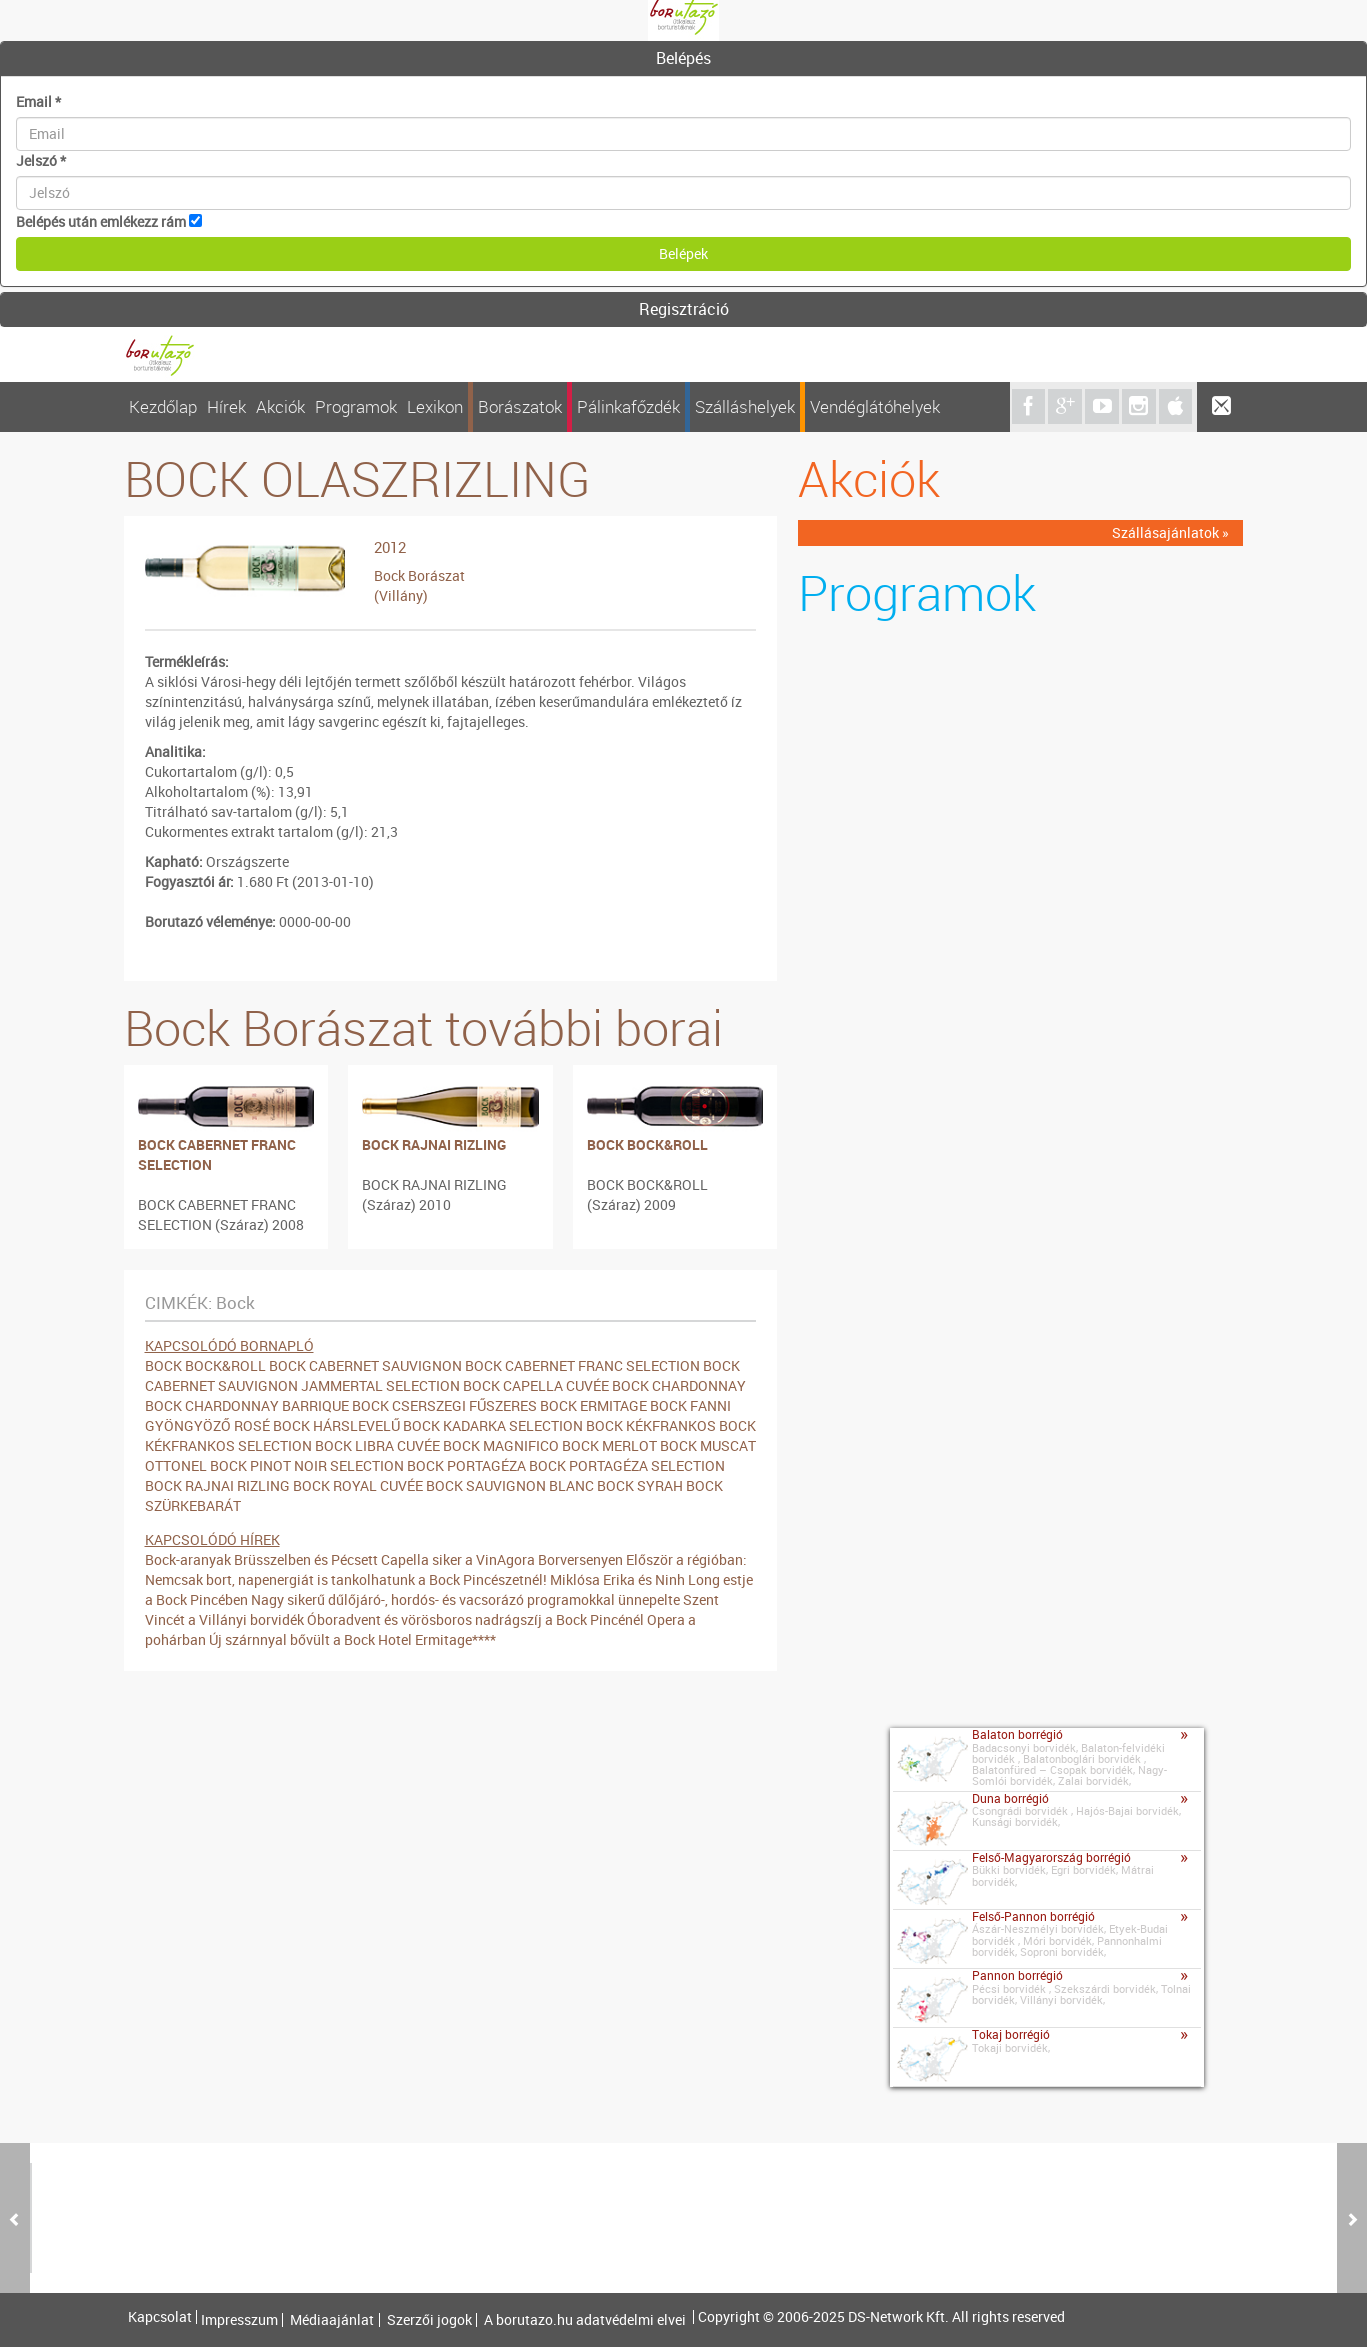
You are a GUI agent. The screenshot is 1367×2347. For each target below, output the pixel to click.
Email (38, 101)
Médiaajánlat (332, 2320)
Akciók (280, 406)
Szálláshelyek (745, 406)
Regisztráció (684, 309)
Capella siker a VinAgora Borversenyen (502, 1559)
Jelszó (41, 160)
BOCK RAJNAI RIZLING (434, 1144)
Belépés (683, 58)
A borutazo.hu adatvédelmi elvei (585, 2320)
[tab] (683, 59)
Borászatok (520, 406)
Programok (356, 406)
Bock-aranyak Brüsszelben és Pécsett (261, 1559)
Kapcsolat (160, 2317)
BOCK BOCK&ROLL (647, 1144)
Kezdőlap (163, 406)
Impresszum (239, 2320)
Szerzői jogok (429, 2320)
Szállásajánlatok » (1170, 532)
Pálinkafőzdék (628, 406)
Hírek (226, 406)
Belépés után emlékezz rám (101, 221)
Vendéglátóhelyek (875, 406)
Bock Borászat (419, 575)
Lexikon (435, 406)
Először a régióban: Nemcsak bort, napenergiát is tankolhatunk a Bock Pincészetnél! (446, 1569)
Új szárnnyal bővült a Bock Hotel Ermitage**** (352, 1639)
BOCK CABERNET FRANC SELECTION (217, 1154)
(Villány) (401, 595)
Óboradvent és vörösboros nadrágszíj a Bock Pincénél (475, 1619)
